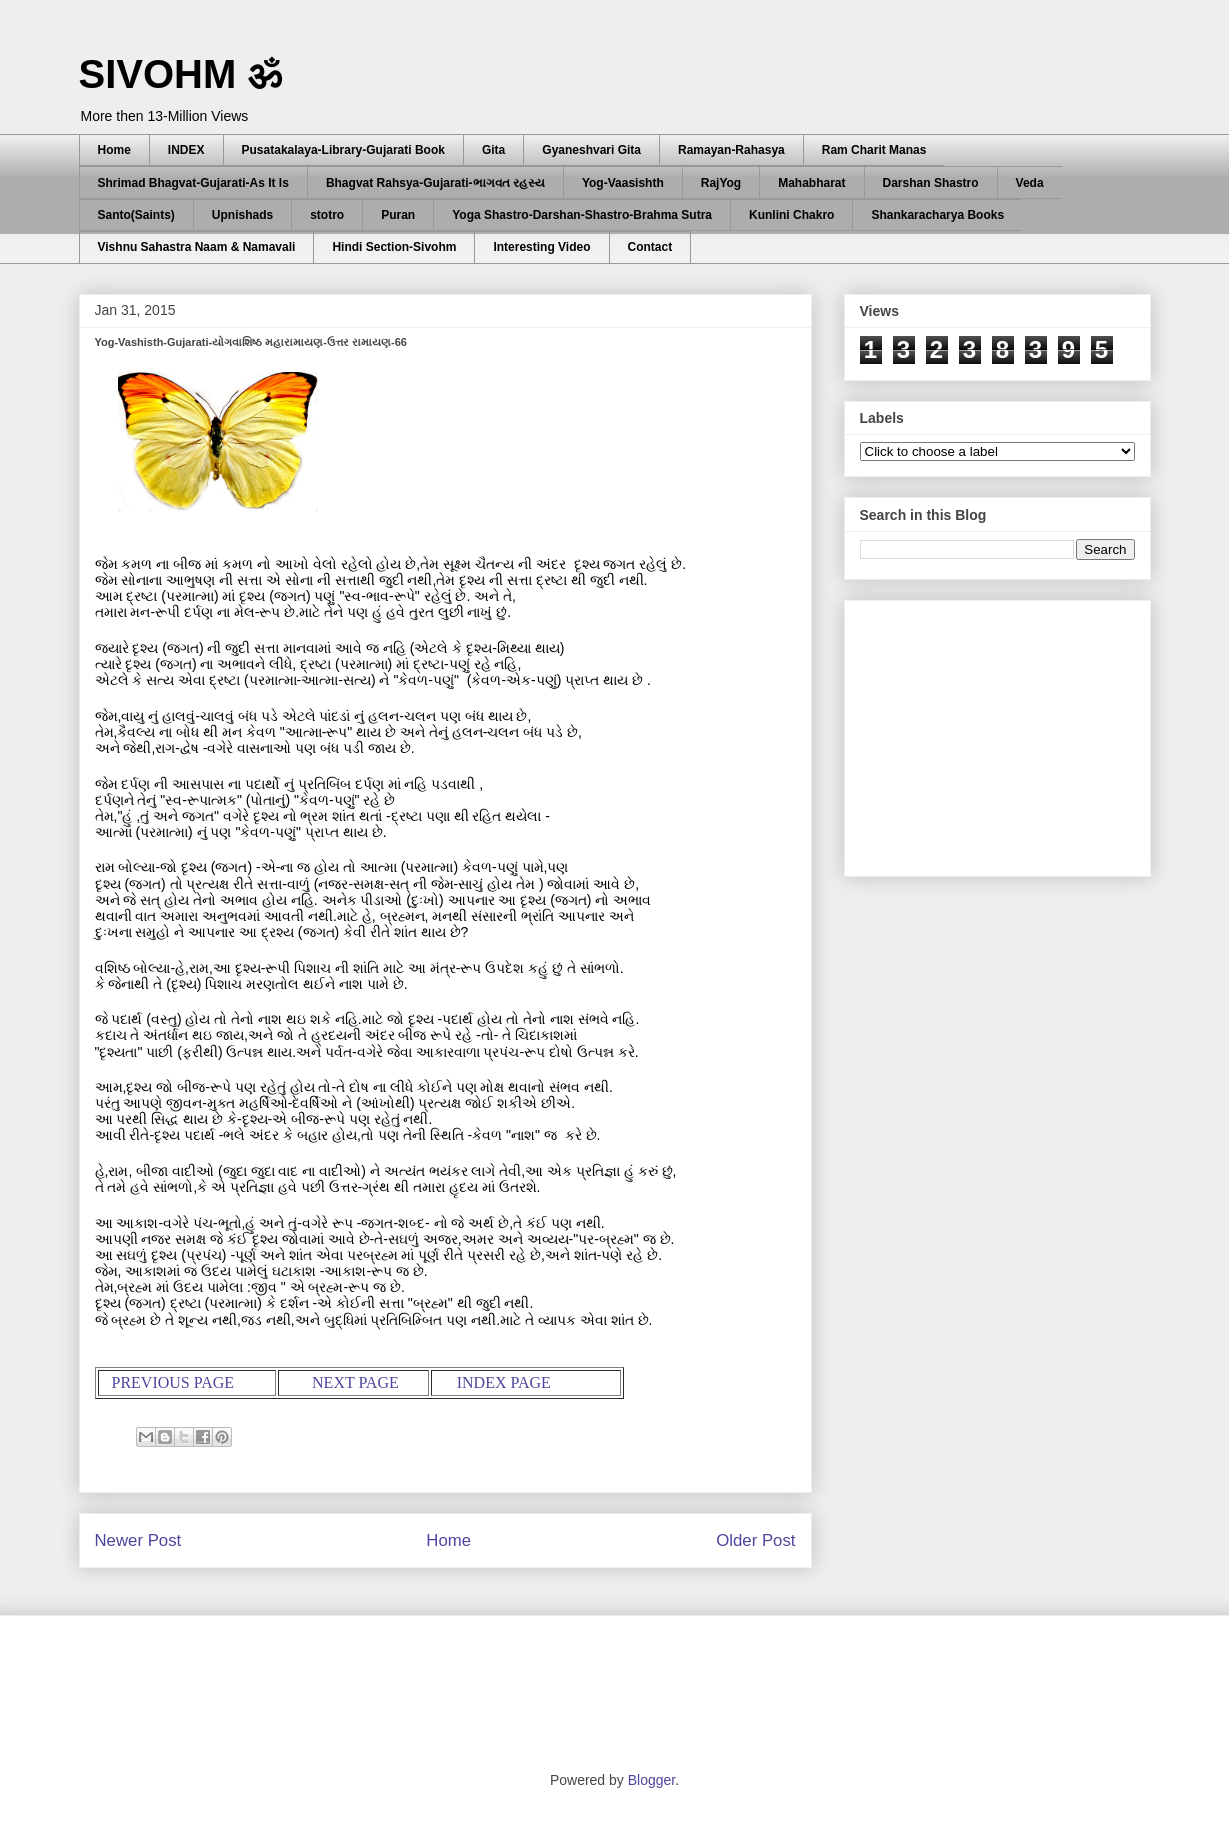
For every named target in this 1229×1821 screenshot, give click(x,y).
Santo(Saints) (136, 215)
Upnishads (242, 215)
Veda (1030, 183)
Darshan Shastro (931, 183)
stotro (327, 215)
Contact (650, 247)
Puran (398, 215)
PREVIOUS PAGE (173, 1382)
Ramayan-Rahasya (731, 150)
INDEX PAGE (504, 1382)
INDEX (186, 150)
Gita (493, 150)
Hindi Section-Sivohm (394, 247)
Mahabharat (811, 183)
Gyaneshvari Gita (591, 150)
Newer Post (138, 1540)
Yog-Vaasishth (623, 183)
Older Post (755, 1540)
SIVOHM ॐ (181, 74)
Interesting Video (541, 247)
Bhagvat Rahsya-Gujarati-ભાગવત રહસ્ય (435, 183)
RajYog (721, 183)
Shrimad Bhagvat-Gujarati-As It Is (193, 183)
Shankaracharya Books (937, 215)
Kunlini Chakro (791, 215)
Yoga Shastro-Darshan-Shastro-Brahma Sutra (582, 215)
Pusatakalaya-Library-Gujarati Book (343, 150)
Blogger (651, 1780)
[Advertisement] (1010, 733)
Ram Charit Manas (874, 150)
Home (114, 150)
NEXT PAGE (355, 1382)
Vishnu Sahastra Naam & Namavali (197, 247)
